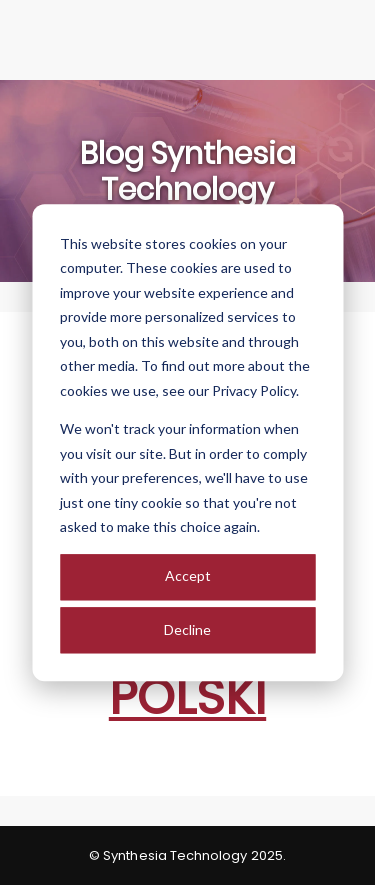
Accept (188, 576)
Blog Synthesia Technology (188, 172)
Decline (187, 629)
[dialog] (187, 442)
